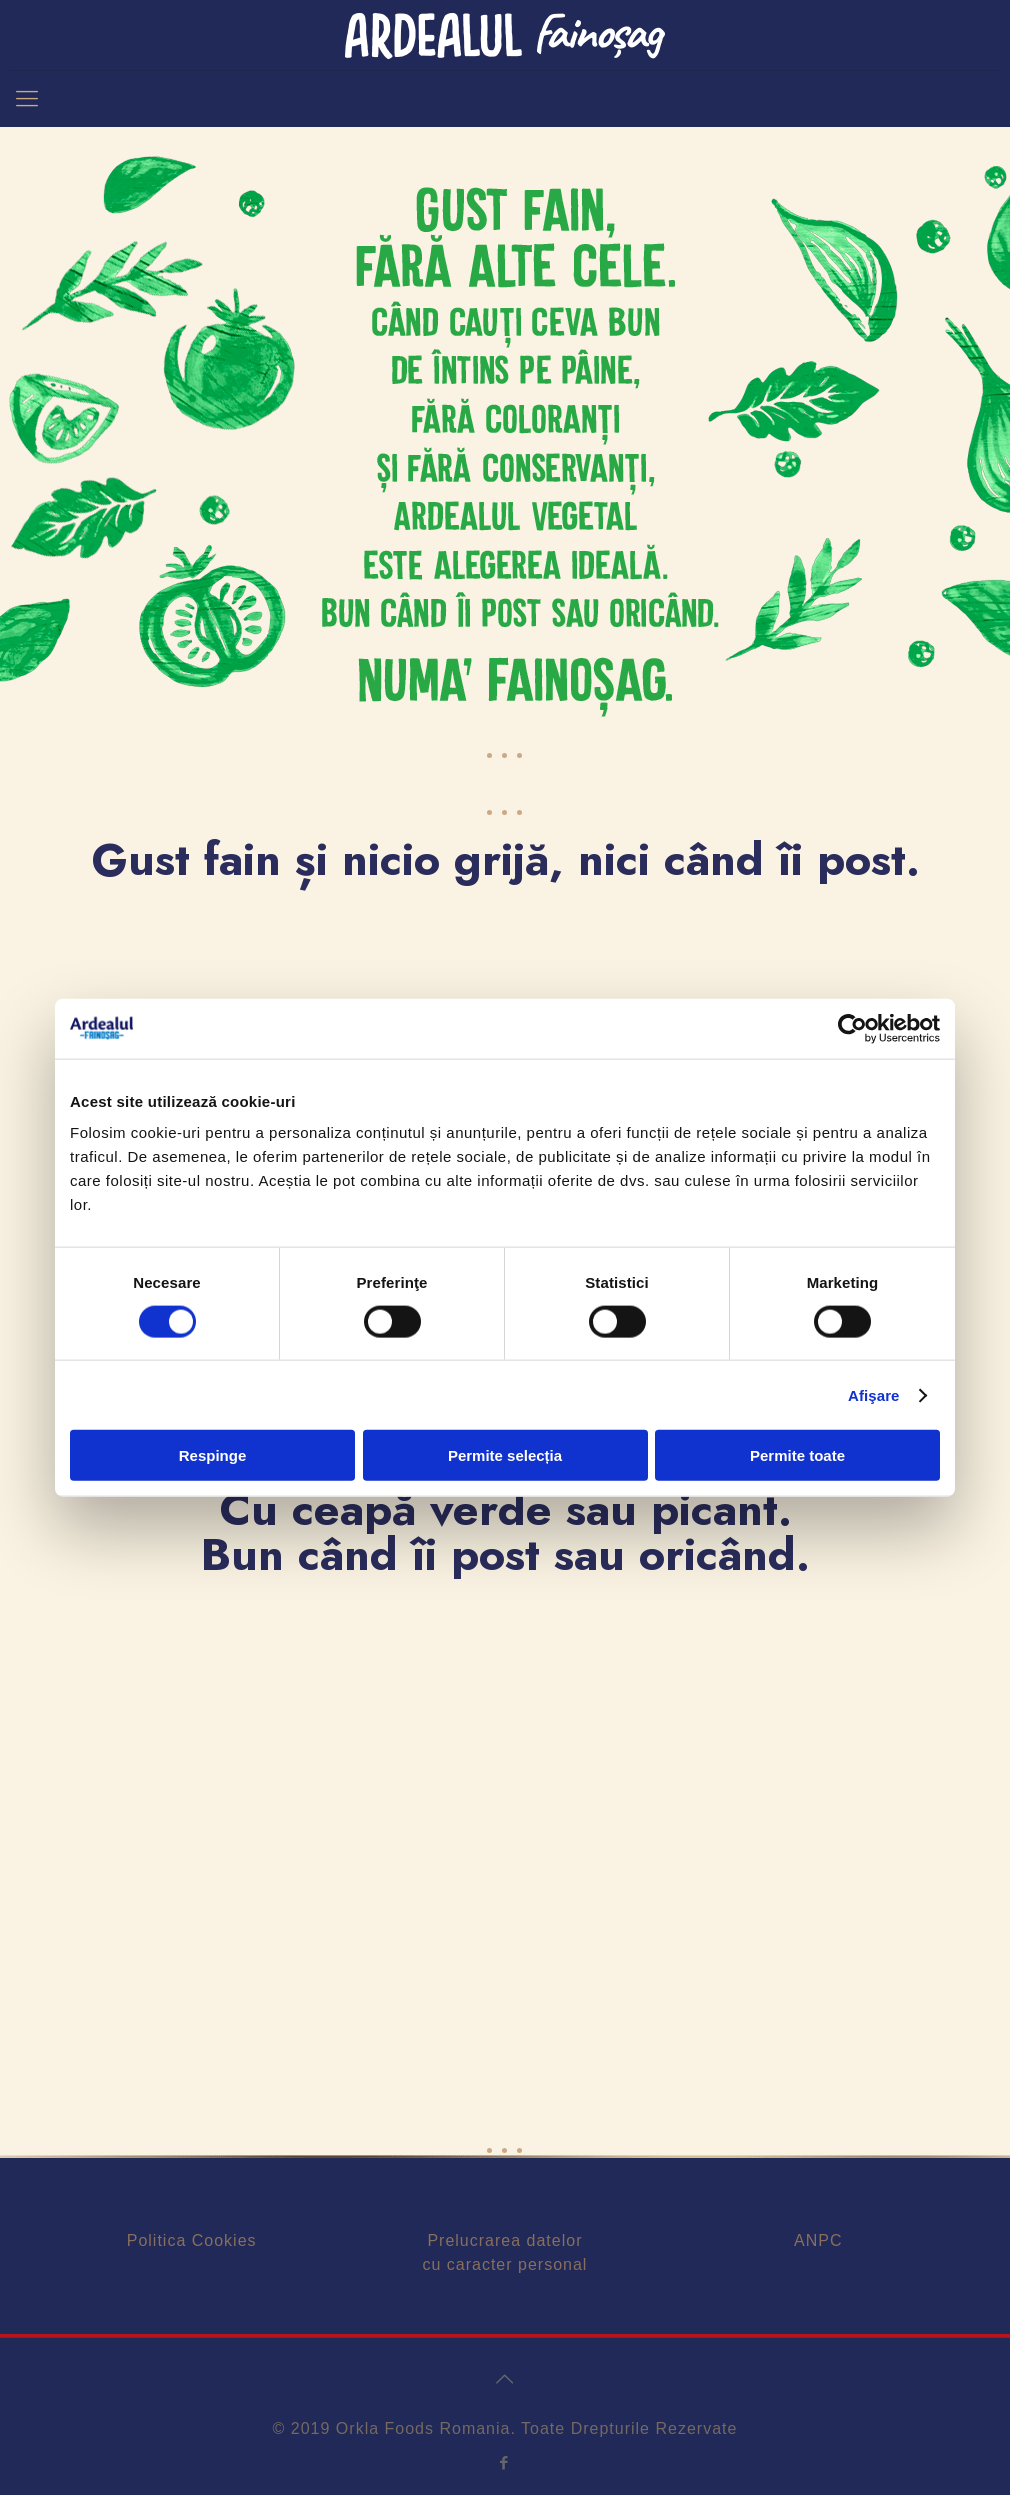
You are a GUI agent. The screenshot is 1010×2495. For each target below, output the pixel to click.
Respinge (213, 1455)
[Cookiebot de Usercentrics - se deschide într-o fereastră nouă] (852, 1028)
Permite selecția (505, 1455)
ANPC (818, 2240)
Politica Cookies (192, 2240)
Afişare (874, 1394)
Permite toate (797, 1455)
